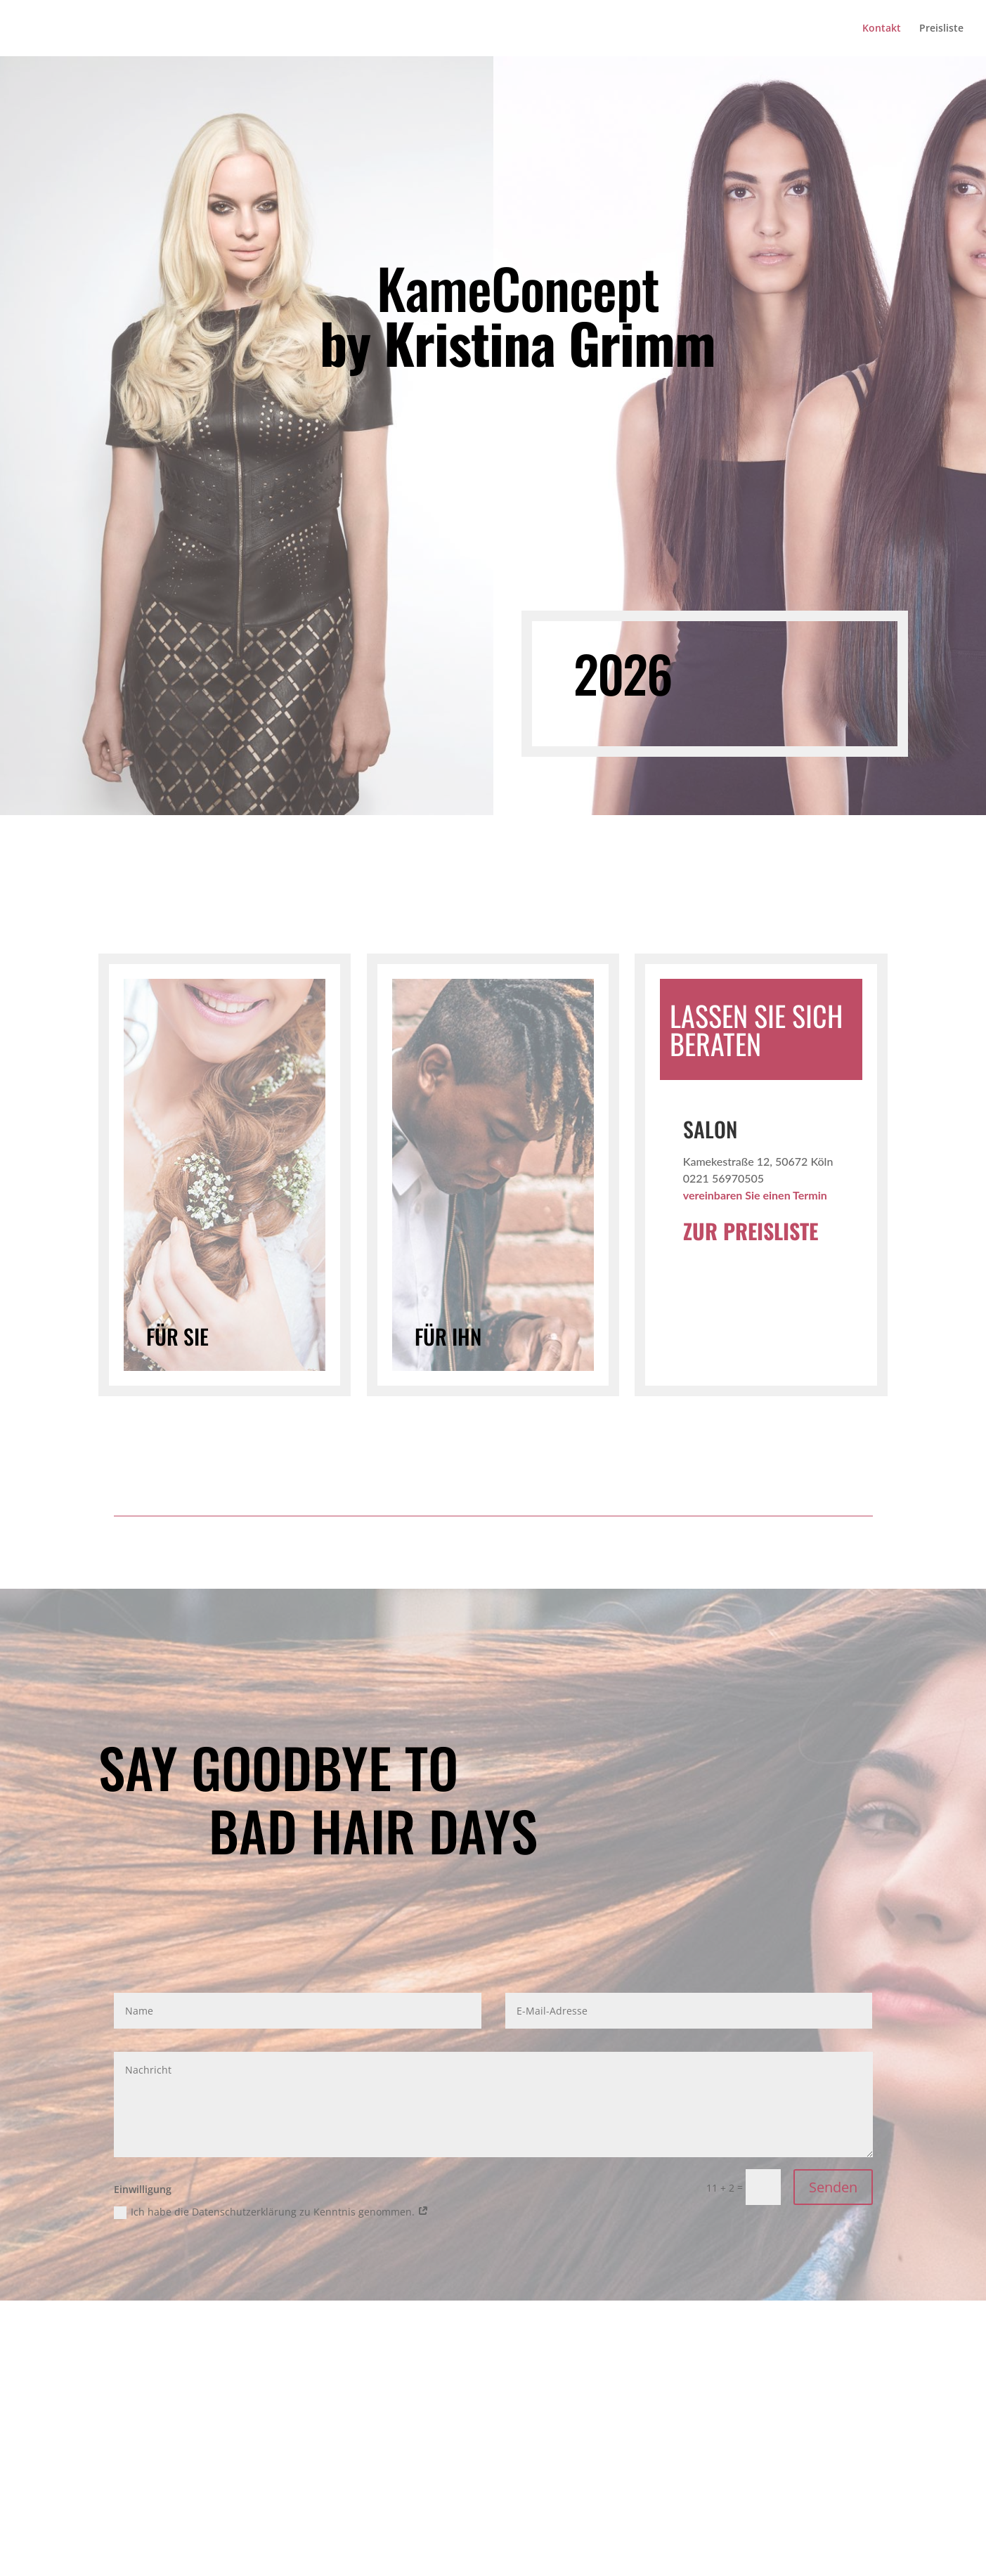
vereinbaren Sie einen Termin (755, 1195)
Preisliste (941, 28)
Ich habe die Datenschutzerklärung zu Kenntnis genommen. (271, 2212)
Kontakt (881, 28)
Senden (833, 2187)
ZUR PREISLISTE (750, 1231)
